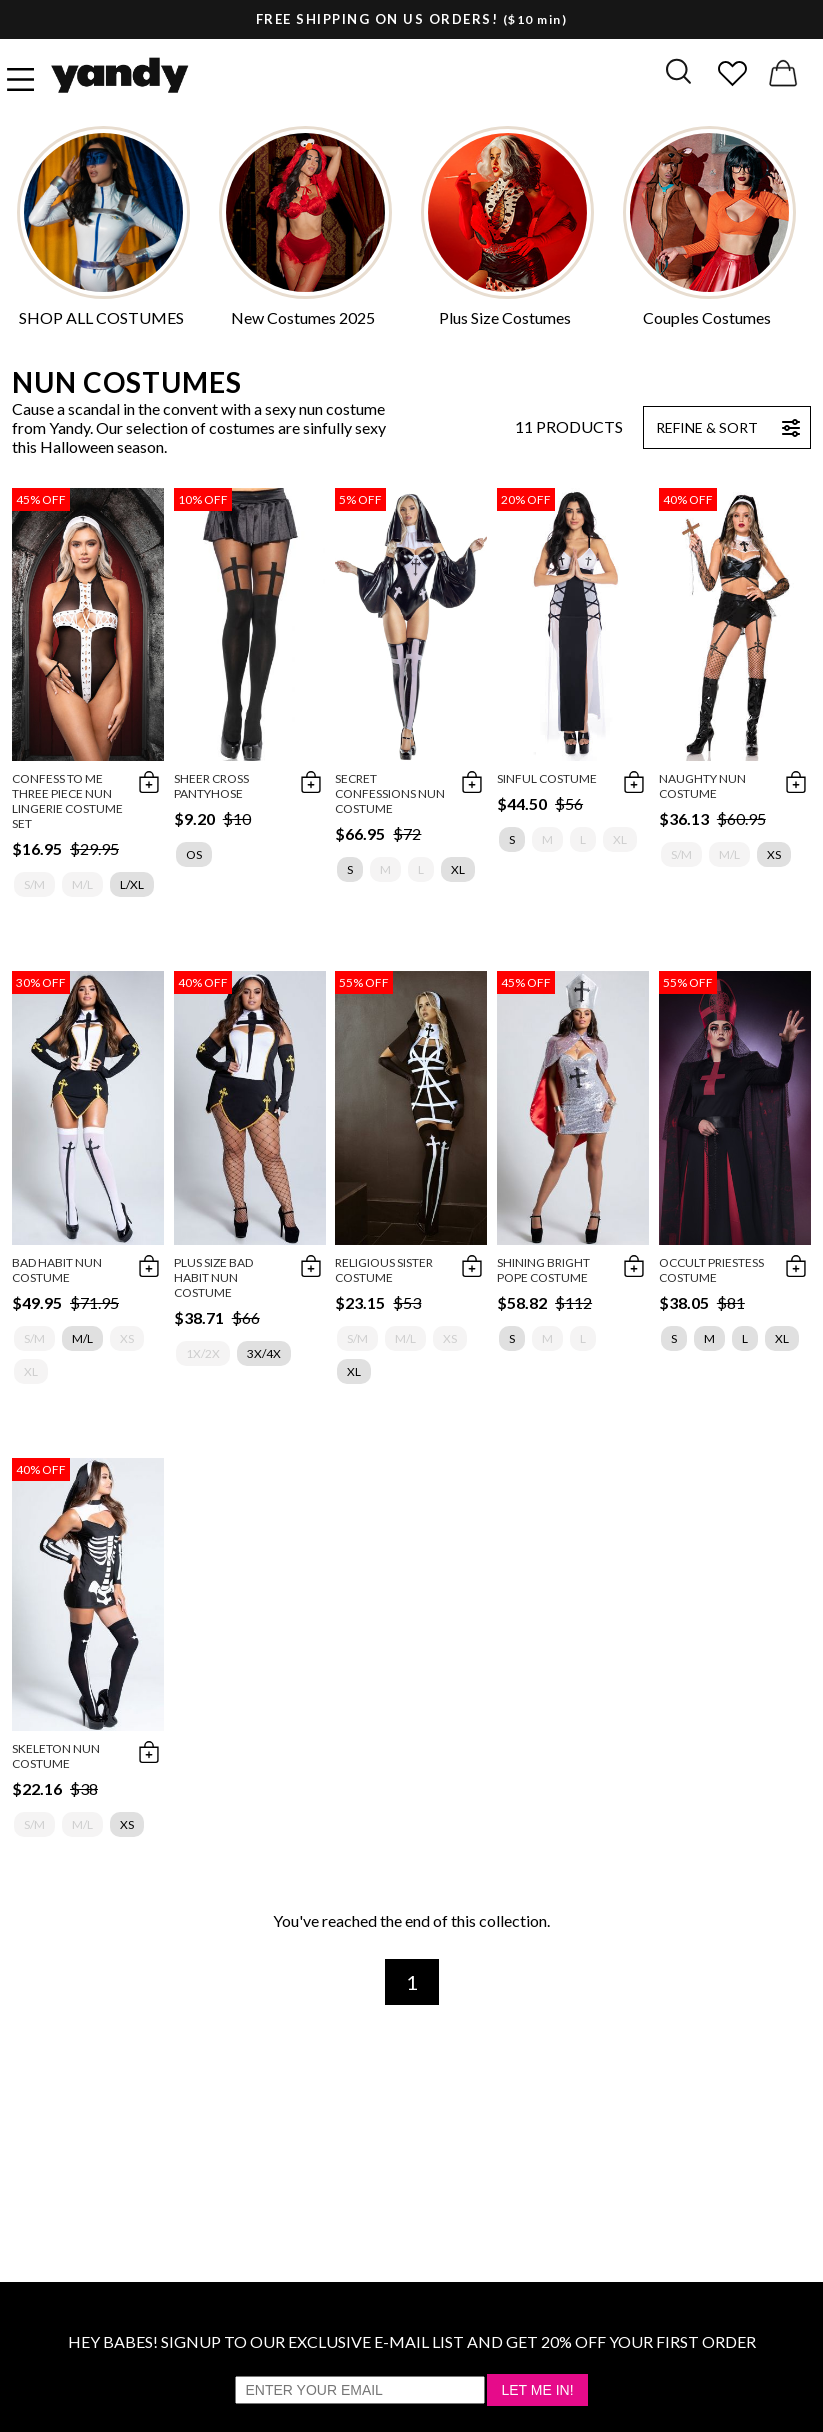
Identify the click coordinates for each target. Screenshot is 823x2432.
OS (194, 854)
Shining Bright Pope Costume (543, 1270)
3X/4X (264, 1353)
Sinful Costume (547, 778)
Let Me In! (537, 2390)
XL (458, 869)
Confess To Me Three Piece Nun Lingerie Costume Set (67, 801)
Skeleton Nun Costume (56, 1756)
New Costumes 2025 (303, 317)
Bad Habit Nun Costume (57, 1270)
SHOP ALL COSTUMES (101, 317)
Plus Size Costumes (505, 317)
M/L (82, 884)
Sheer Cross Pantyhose (211, 786)
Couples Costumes (707, 317)
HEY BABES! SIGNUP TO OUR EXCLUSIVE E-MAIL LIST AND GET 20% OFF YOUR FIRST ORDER (412, 2341)
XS (774, 854)
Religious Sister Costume (384, 1270)
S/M (34, 884)
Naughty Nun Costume (702, 786)
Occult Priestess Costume (711, 1270)
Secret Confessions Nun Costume (390, 793)
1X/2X (203, 1353)
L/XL (132, 884)
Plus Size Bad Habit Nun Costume (213, 1277)
